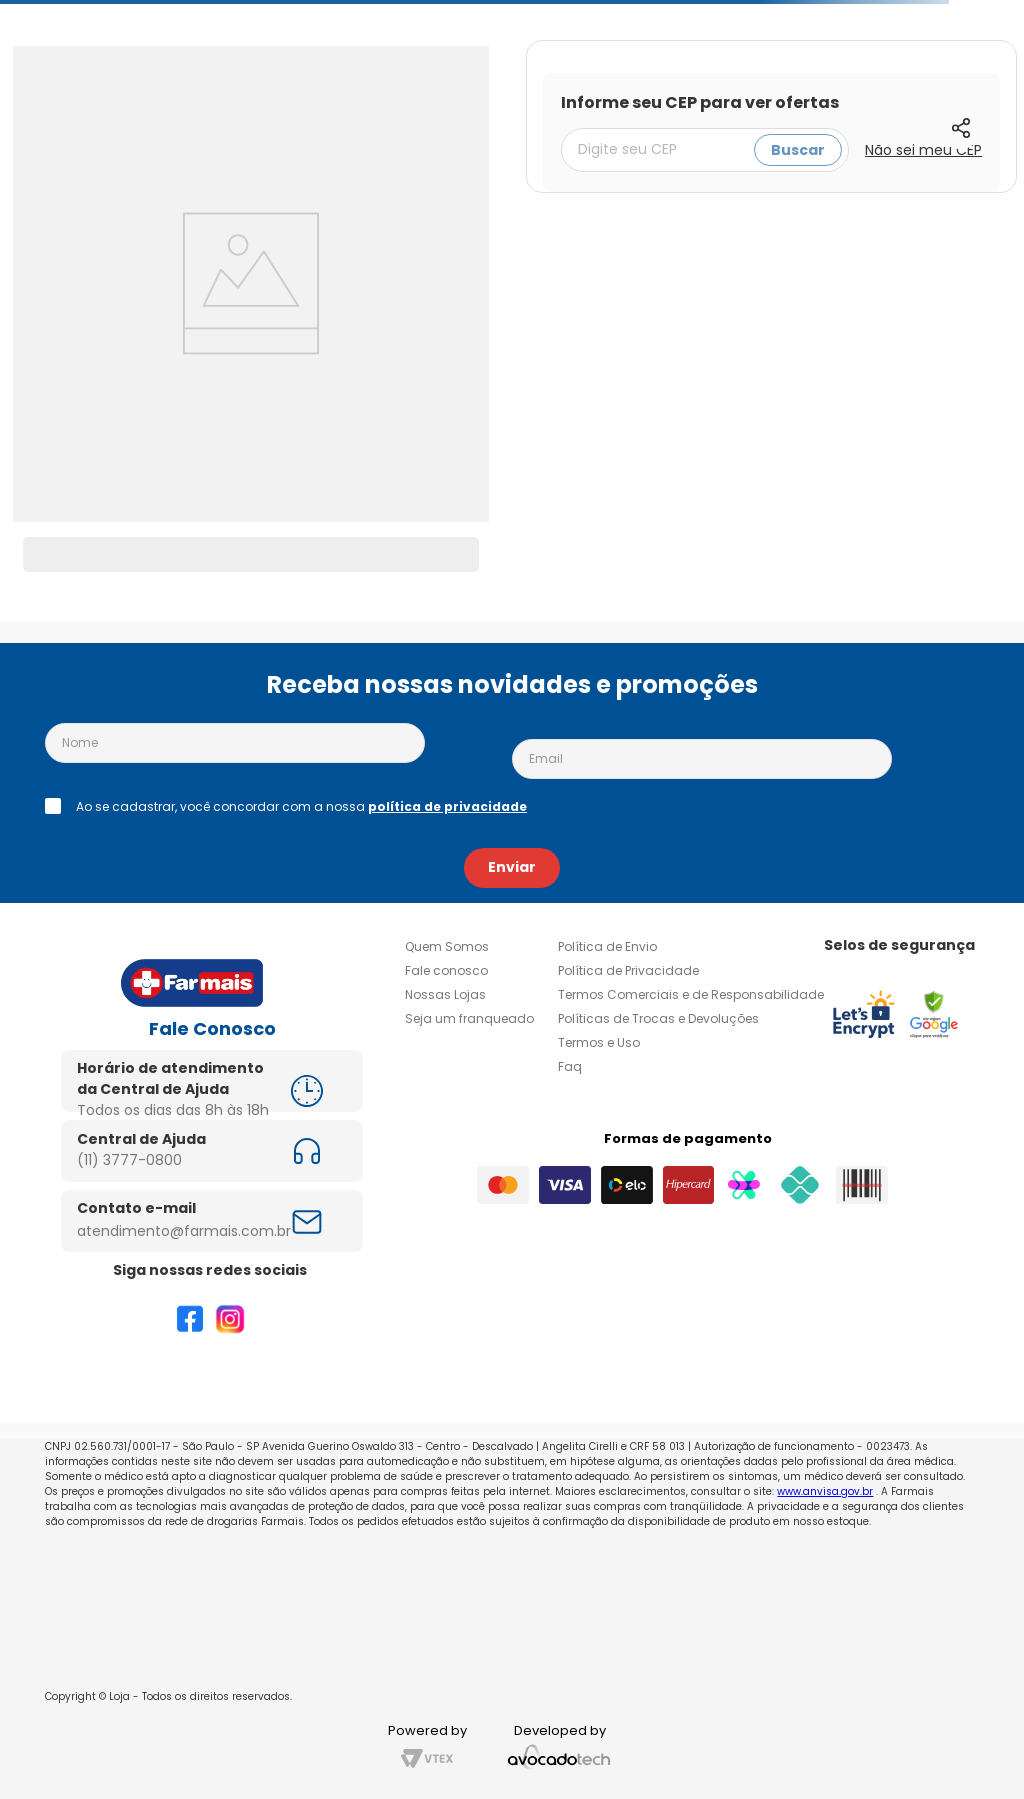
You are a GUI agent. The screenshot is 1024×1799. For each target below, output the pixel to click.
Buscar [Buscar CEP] (798, 150)
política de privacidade (447, 806)
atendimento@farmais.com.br (184, 1231)
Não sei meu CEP (923, 150)
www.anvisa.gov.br (825, 1491)
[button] (961, 128)
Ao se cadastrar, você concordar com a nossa (301, 807)
